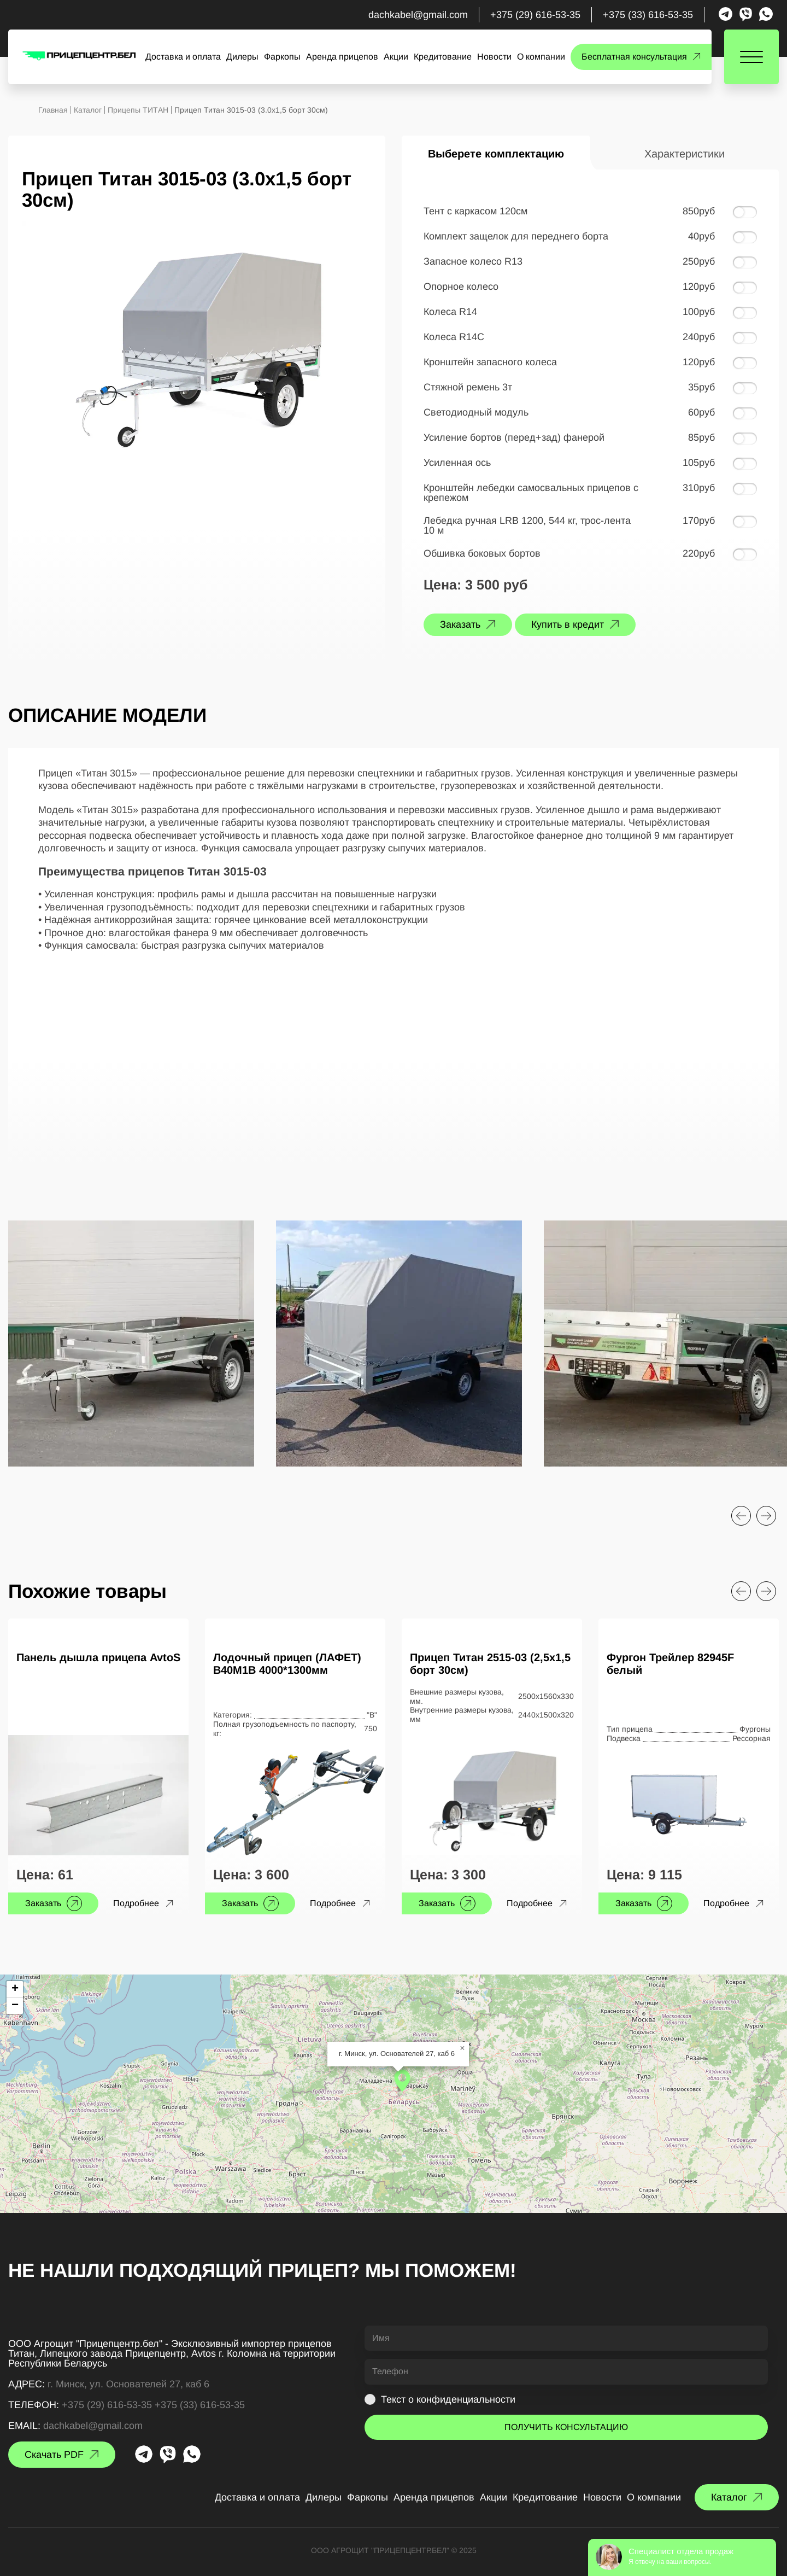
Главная (53, 110)
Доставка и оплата (183, 56)
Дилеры (242, 56)
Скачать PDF (54, 2454)
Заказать (460, 624)
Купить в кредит (567, 624)
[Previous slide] (741, 1516)
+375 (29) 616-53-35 (535, 14)
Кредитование (443, 56)
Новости (494, 56)
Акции (396, 56)
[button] (402, 2081)
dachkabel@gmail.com (418, 14)
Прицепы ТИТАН (138, 110)
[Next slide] (766, 1516)
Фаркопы (282, 56)
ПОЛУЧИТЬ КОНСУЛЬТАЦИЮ (566, 2427)
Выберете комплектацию (496, 154)
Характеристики (684, 154)
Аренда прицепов (342, 56)
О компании (541, 56)
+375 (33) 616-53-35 (648, 14)
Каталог (88, 110)
